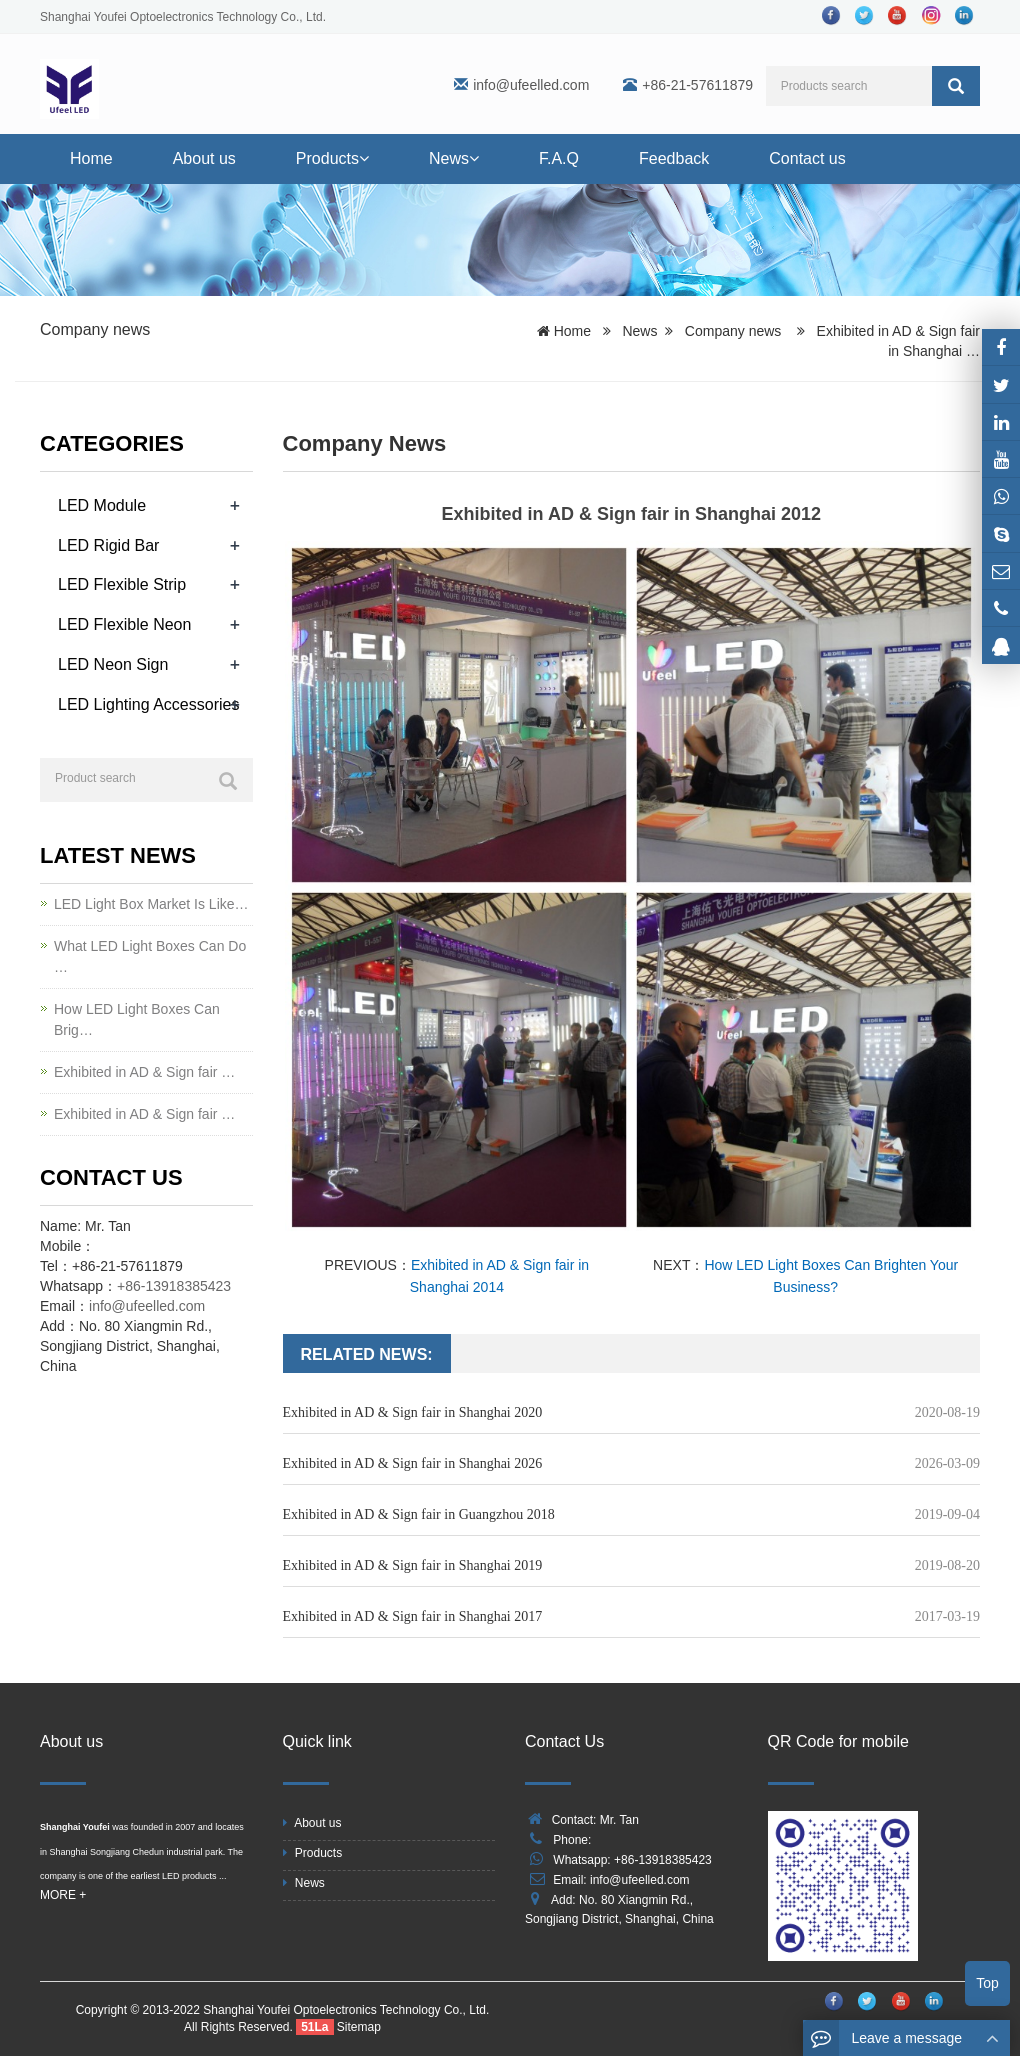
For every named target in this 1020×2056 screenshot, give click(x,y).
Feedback (674, 158)
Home (91, 158)
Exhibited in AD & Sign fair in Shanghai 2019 (413, 1565)
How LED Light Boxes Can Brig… (137, 1019)
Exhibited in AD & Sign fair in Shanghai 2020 (413, 1412)
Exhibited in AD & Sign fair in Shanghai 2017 (413, 1616)
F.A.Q (559, 158)
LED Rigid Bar (108, 545)
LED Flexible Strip (122, 584)
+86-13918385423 (174, 1286)
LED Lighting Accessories (148, 704)
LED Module (102, 505)
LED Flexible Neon (124, 624)
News (454, 158)
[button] (364, 158)
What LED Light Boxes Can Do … (150, 956)
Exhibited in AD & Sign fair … (144, 1072)
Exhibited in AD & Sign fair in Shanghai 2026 (413, 1463)
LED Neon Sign (113, 664)
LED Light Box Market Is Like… (151, 904)
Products (332, 158)
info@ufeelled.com (531, 85)
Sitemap (359, 2027)
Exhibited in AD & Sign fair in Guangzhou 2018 (419, 1514)
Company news (95, 329)
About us (204, 158)
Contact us (807, 158)
